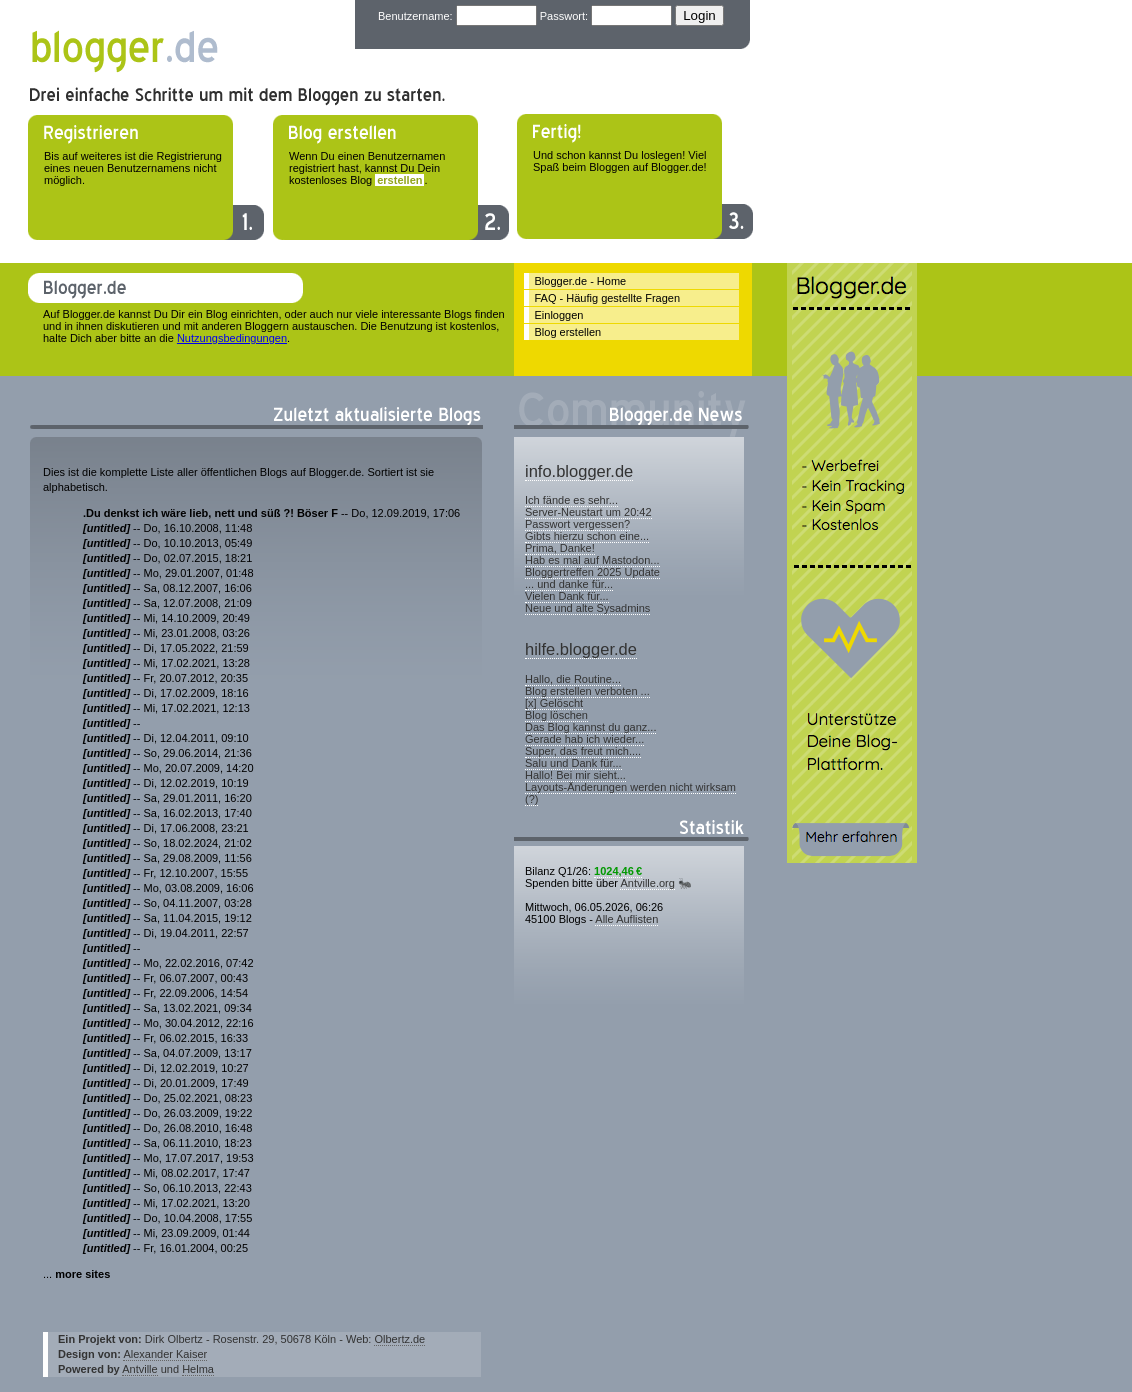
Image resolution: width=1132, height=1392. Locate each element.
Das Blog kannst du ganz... (590, 727)
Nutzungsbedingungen (232, 338)
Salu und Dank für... (573, 763)
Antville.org (647, 883)
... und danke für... (569, 584)
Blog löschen (556, 715)
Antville (139, 1369)
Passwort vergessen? (577, 524)
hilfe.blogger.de (581, 649)
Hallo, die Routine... (573, 679)
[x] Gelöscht (554, 703)
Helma (198, 1369)
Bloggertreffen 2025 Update (592, 572)
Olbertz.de (399, 1339)
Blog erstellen (568, 332)
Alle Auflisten (626, 919)
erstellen (399, 180)
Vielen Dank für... (567, 596)
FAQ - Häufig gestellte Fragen (608, 298)
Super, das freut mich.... (583, 751)
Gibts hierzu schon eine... (587, 536)
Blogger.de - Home (581, 281)
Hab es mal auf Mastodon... (592, 560)
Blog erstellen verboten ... (587, 691)
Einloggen (559, 315)
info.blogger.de (579, 471)
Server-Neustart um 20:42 (588, 512)
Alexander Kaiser (165, 1354)
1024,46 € (618, 871)
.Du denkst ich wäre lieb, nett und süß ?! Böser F (210, 513)
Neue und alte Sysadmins (587, 608)
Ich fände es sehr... (571, 500)
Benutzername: (415, 16)
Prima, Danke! (560, 548)
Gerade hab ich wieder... (584, 739)
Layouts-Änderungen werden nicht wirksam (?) (630, 793)
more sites (82, 1274)
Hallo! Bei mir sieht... (575, 775)
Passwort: (564, 16)
